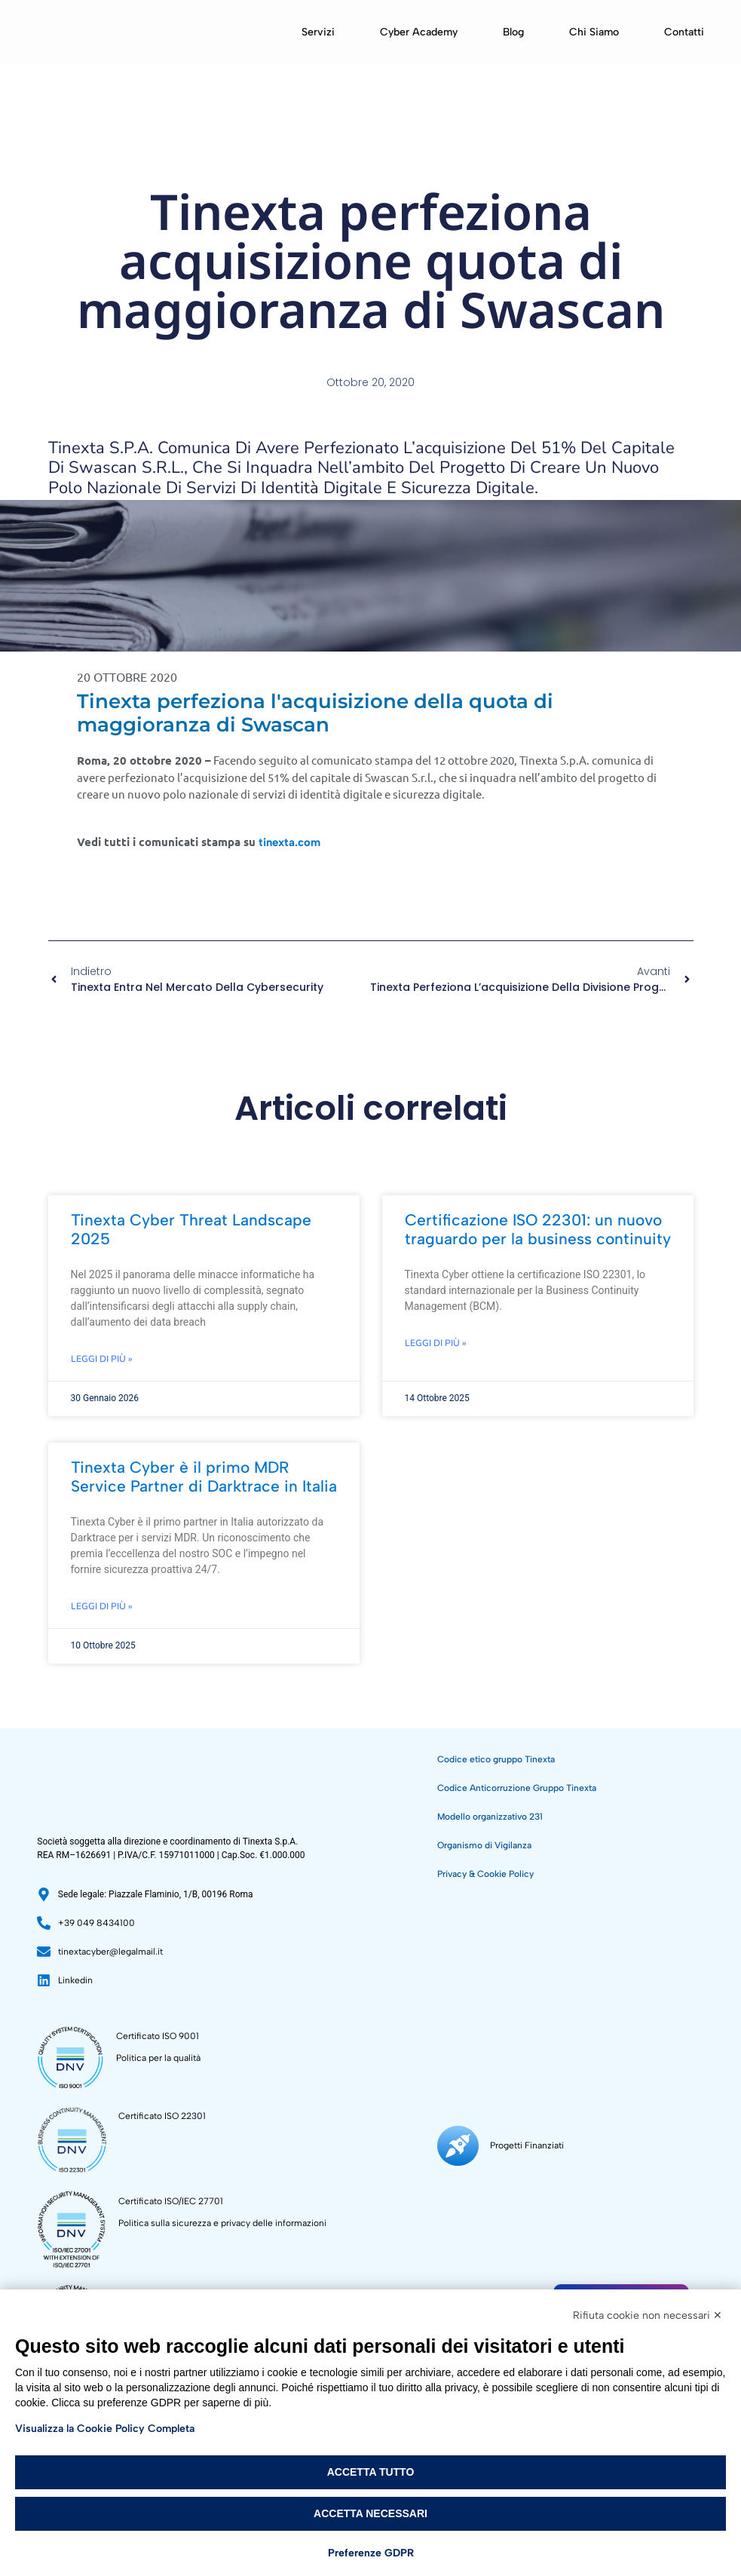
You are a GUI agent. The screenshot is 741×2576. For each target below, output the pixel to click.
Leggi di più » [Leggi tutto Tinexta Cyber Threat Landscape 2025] (102, 1359)
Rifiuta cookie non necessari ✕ (647, 2315)
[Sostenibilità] (596, 2276)
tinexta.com (289, 842)
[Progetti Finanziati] (458, 2276)
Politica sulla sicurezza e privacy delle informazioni (222, 2223)
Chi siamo (594, 32)
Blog (513, 32)
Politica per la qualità (158, 2058)
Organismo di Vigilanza (484, 1845)
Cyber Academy (419, 32)
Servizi (318, 32)
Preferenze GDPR (371, 2553)
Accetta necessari (370, 2513)
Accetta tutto (371, 2472)
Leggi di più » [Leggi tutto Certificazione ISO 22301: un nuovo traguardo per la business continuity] (436, 1343)
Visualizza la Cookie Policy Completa (104, 2428)
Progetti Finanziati (527, 2275)
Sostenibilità (649, 2268)
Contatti (684, 32)
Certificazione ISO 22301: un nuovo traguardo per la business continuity (538, 1229)
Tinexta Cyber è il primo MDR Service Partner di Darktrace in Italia (204, 1476)
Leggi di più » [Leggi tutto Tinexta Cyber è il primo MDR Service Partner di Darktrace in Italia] (102, 1606)
